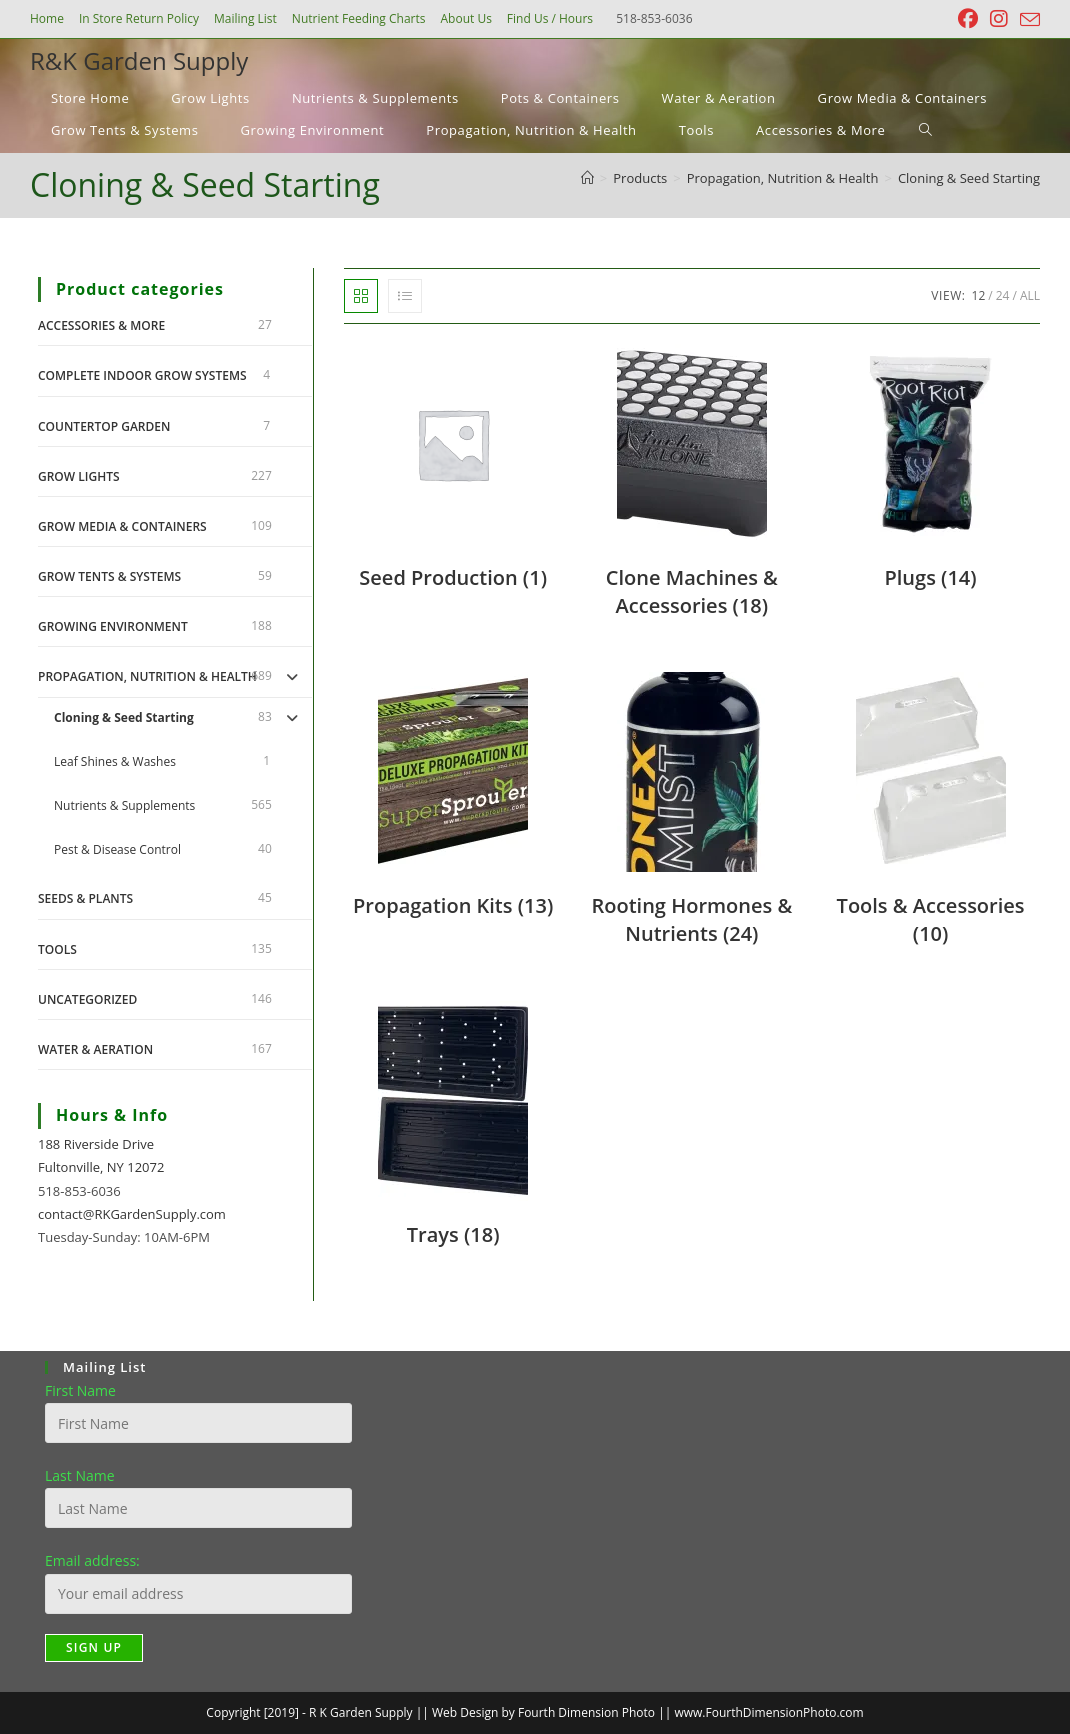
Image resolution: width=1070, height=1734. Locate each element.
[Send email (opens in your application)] (1027, 20)
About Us (465, 18)
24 (1003, 295)
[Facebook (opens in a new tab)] (968, 19)
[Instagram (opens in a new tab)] (999, 19)
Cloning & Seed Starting (969, 178)
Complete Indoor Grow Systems (142, 375)
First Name (80, 1390)
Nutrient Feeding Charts (359, 18)
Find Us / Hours (550, 18)
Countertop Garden (104, 426)
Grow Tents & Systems (109, 576)
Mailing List (245, 18)
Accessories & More (101, 325)
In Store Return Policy (139, 18)
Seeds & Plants (85, 898)
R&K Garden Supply (139, 60)
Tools (57, 949)
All (1030, 295)
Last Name (80, 1475)
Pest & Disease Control (117, 849)
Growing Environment (113, 626)
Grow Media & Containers (122, 526)
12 (979, 295)
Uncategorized (87, 999)
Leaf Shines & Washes (115, 761)
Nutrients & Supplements (124, 805)
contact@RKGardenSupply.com (132, 1214)
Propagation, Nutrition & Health (147, 676)
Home (47, 18)
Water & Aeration (95, 1049)
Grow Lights (79, 476)
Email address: (92, 1560)
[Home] (587, 178)
